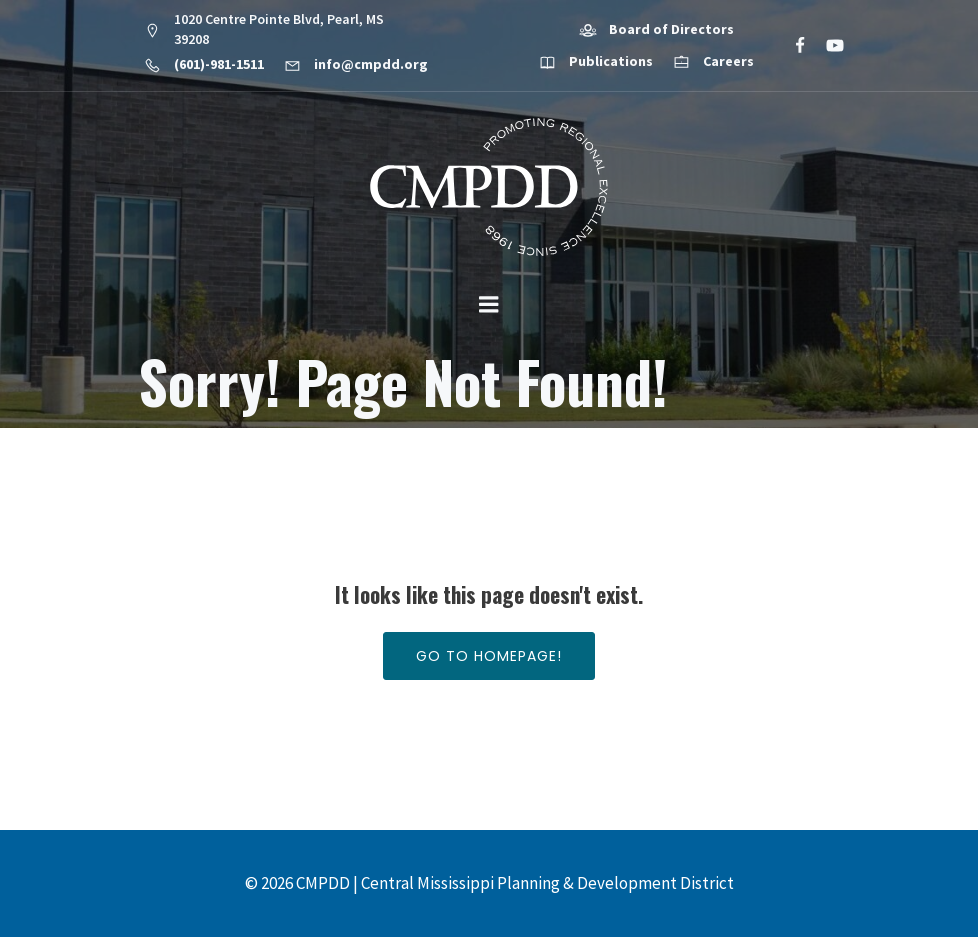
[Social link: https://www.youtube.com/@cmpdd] (826, 46)
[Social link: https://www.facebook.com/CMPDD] (791, 46)
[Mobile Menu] (489, 305)
